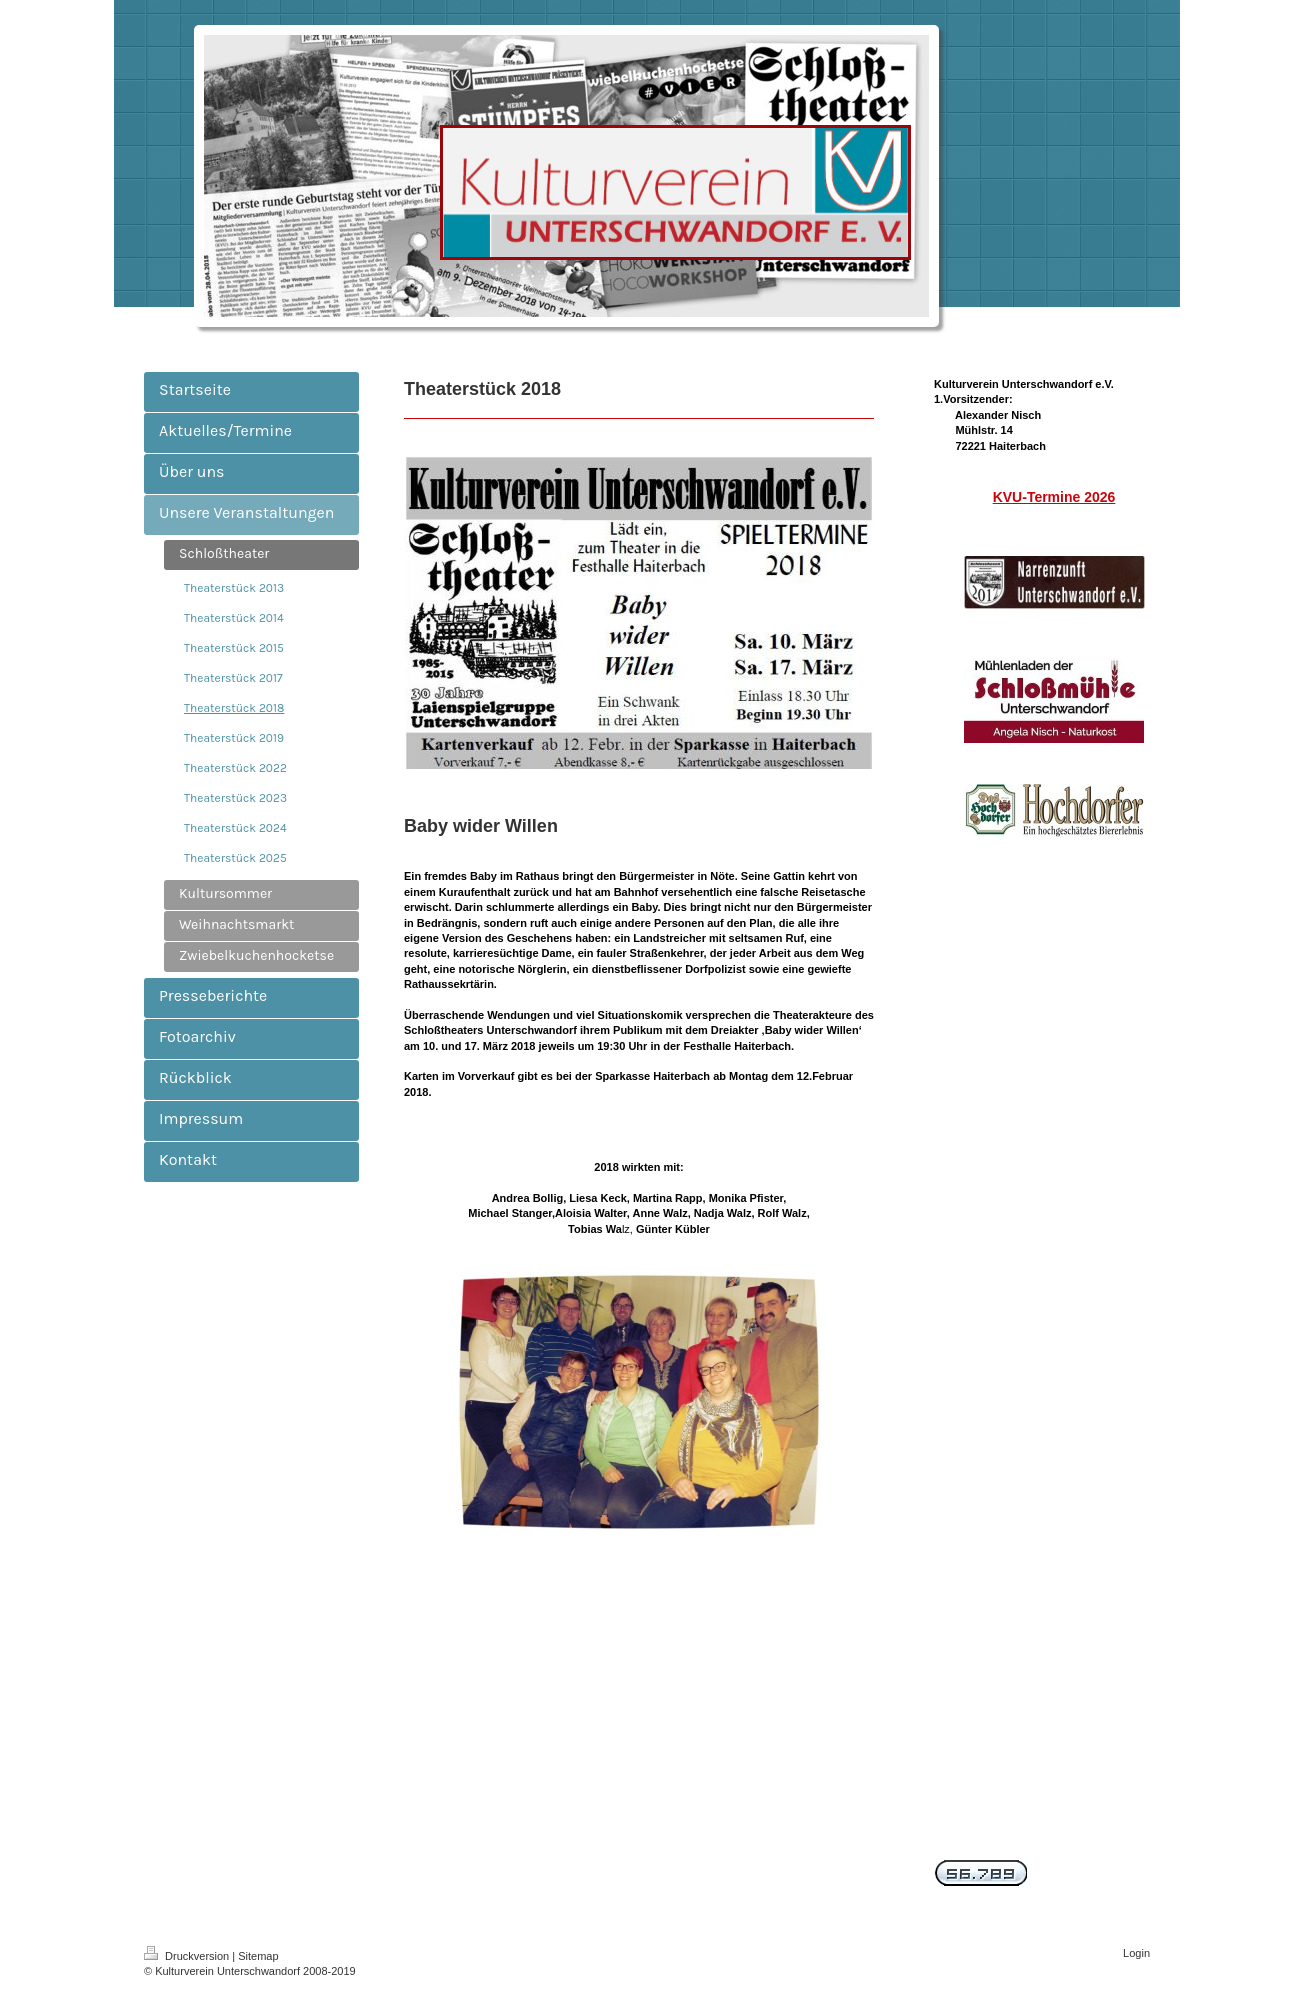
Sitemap (258, 1956)
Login (1136, 1953)
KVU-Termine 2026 (1054, 497)
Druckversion (188, 1956)
